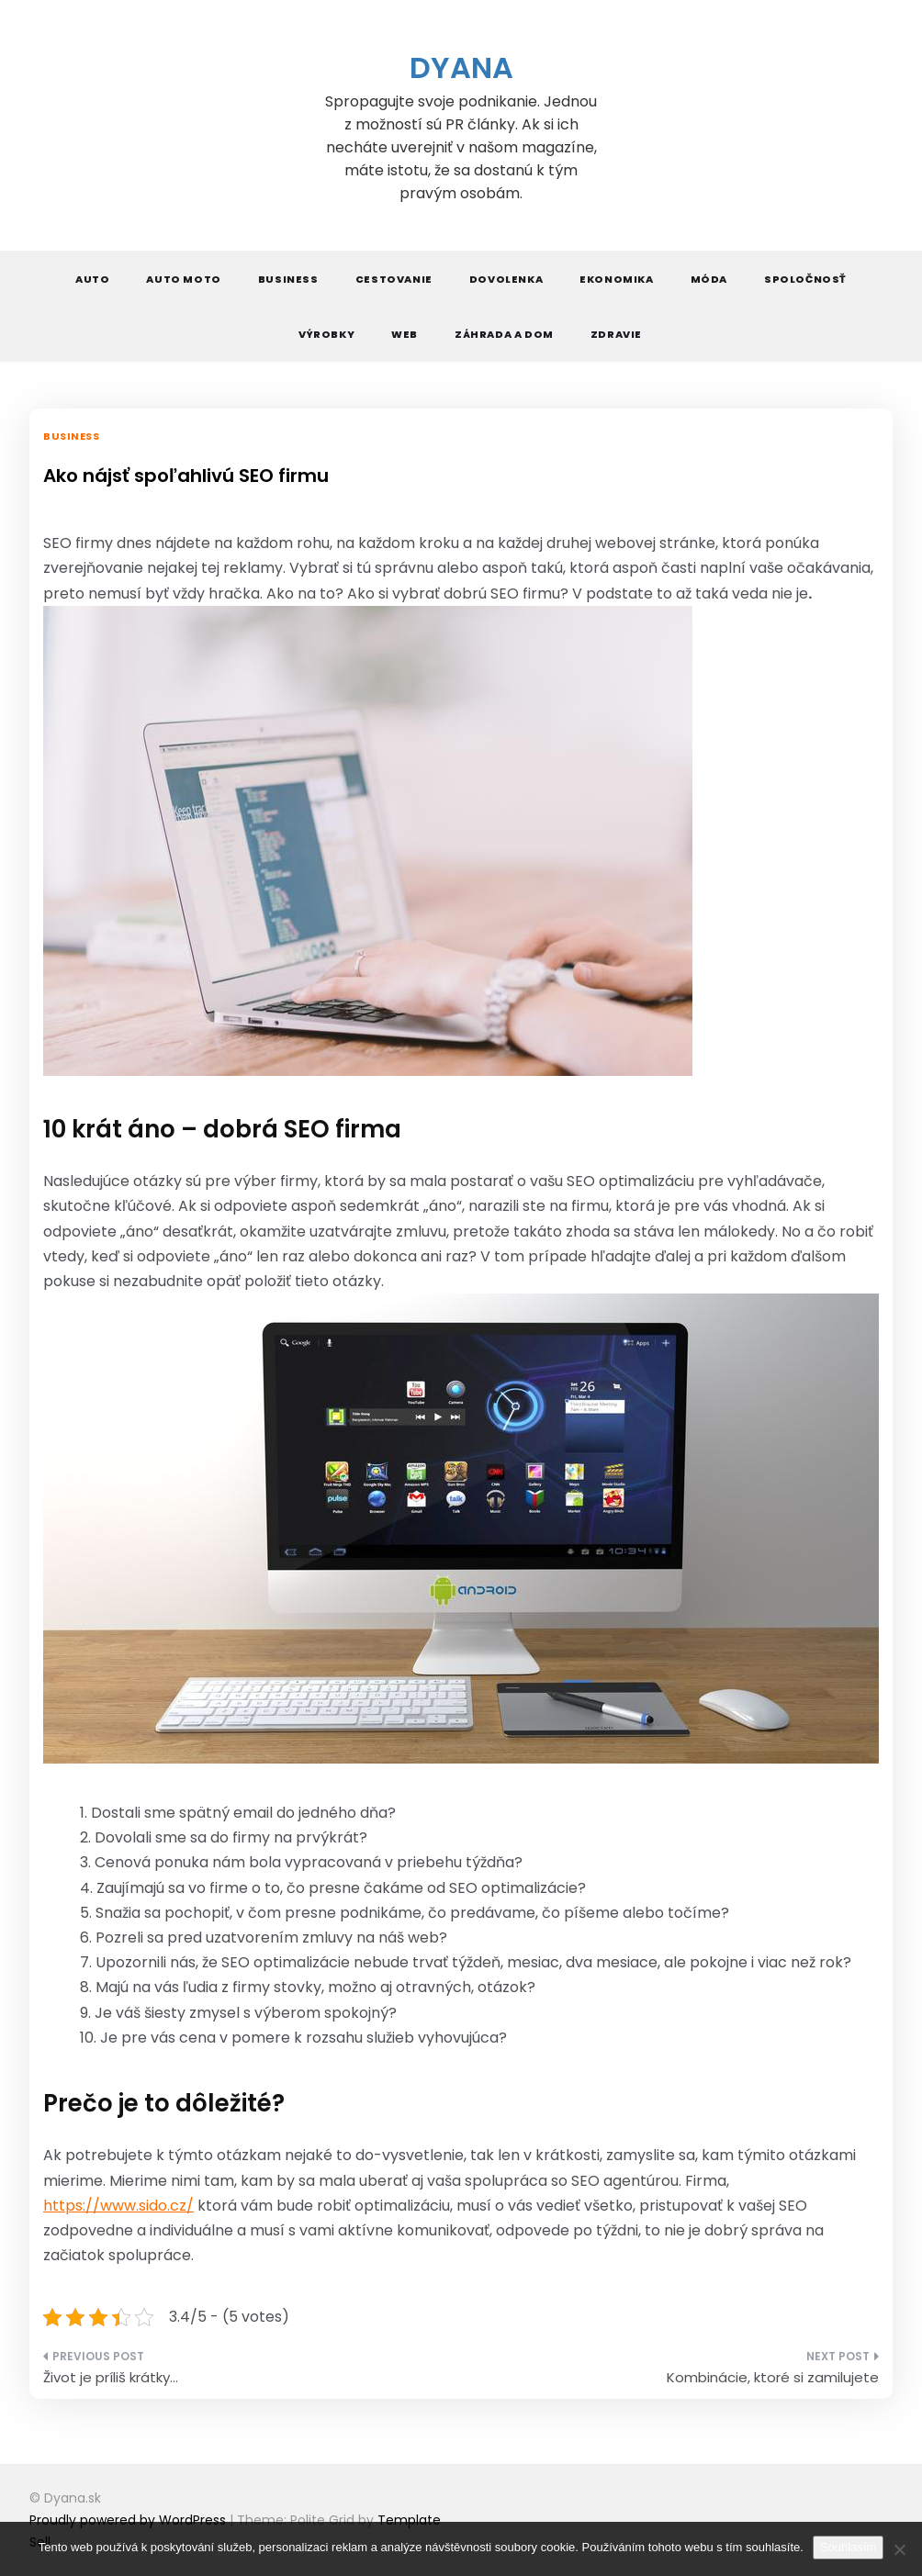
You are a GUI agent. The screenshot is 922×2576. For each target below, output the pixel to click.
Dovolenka (506, 279)
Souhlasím (848, 2547)
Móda (709, 279)
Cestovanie (394, 279)
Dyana (461, 67)
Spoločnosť (805, 279)
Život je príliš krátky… (110, 2377)
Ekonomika (616, 279)
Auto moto (183, 279)
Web (404, 334)
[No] (899, 2549)
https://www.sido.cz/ (118, 2205)
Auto (92, 279)
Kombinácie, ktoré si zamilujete (773, 2377)
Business (288, 279)
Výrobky (326, 334)
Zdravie (616, 334)
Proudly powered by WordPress (129, 2520)
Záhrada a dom (504, 334)
